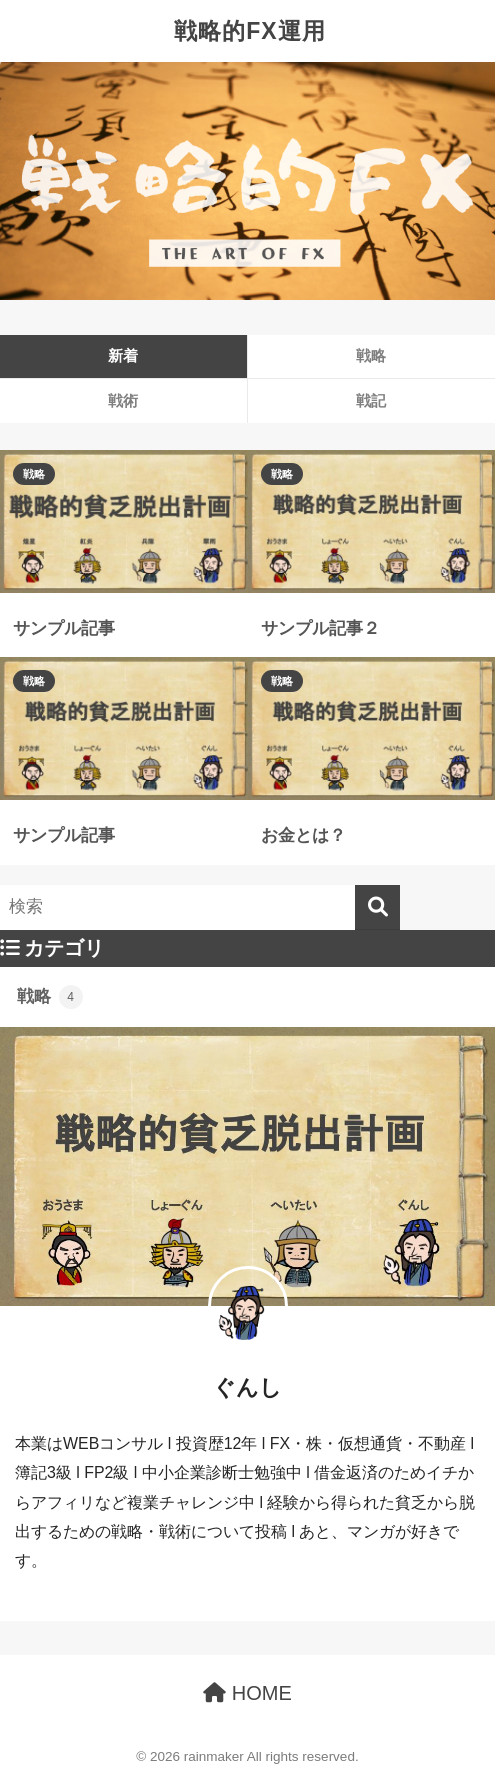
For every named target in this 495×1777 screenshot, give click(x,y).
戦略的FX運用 (249, 31)
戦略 (34, 474)
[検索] (377, 907)
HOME (247, 1693)
